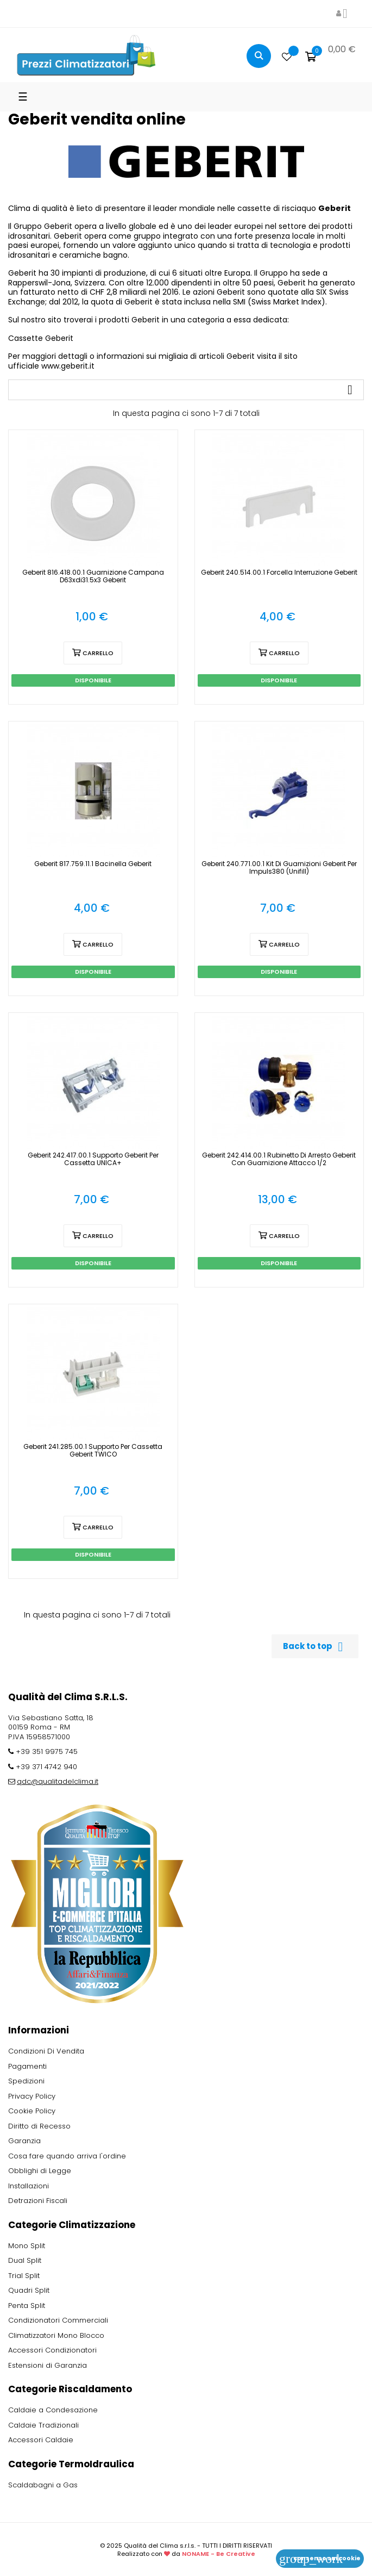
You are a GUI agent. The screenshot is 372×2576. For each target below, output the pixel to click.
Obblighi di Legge (39, 2171)
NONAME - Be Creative (218, 2553)
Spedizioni (26, 2081)
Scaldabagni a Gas (43, 2485)
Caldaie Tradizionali (43, 2425)
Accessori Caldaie (40, 2440)
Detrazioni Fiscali (37, 2200)
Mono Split (26, 2246)
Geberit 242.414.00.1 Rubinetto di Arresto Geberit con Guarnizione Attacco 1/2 (279, 1159)
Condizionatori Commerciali (58, 2320)
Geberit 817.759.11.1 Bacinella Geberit (93, 864)
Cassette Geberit (40, 338)
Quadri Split (28, 2290)
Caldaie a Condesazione (53, 2410)
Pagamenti (27, 2066)
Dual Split (24, 2260)
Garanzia (24, 2141)
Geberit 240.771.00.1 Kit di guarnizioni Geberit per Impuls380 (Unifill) (279, 867)
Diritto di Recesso (39, 2126)
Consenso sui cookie (320, 2558)
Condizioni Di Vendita (46, 2051)
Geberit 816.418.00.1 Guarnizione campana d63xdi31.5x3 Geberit (93, 576)
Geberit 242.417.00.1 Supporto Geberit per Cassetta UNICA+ (93, 1159)
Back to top (315, 1647)
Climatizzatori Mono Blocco (56, 2335)
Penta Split (26, 2305)
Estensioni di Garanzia (47, 2365)
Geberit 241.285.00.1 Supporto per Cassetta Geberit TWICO (92, 1450)
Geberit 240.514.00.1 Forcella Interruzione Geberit (279, 572)
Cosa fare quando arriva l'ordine (67, 2156)
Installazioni (28, 2186)
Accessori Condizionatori (52, 2350)
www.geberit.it (67, 365)
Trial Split (24, 2275)
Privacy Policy (31, 2096)
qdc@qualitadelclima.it (57, 1781)
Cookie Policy (31, 2111)
